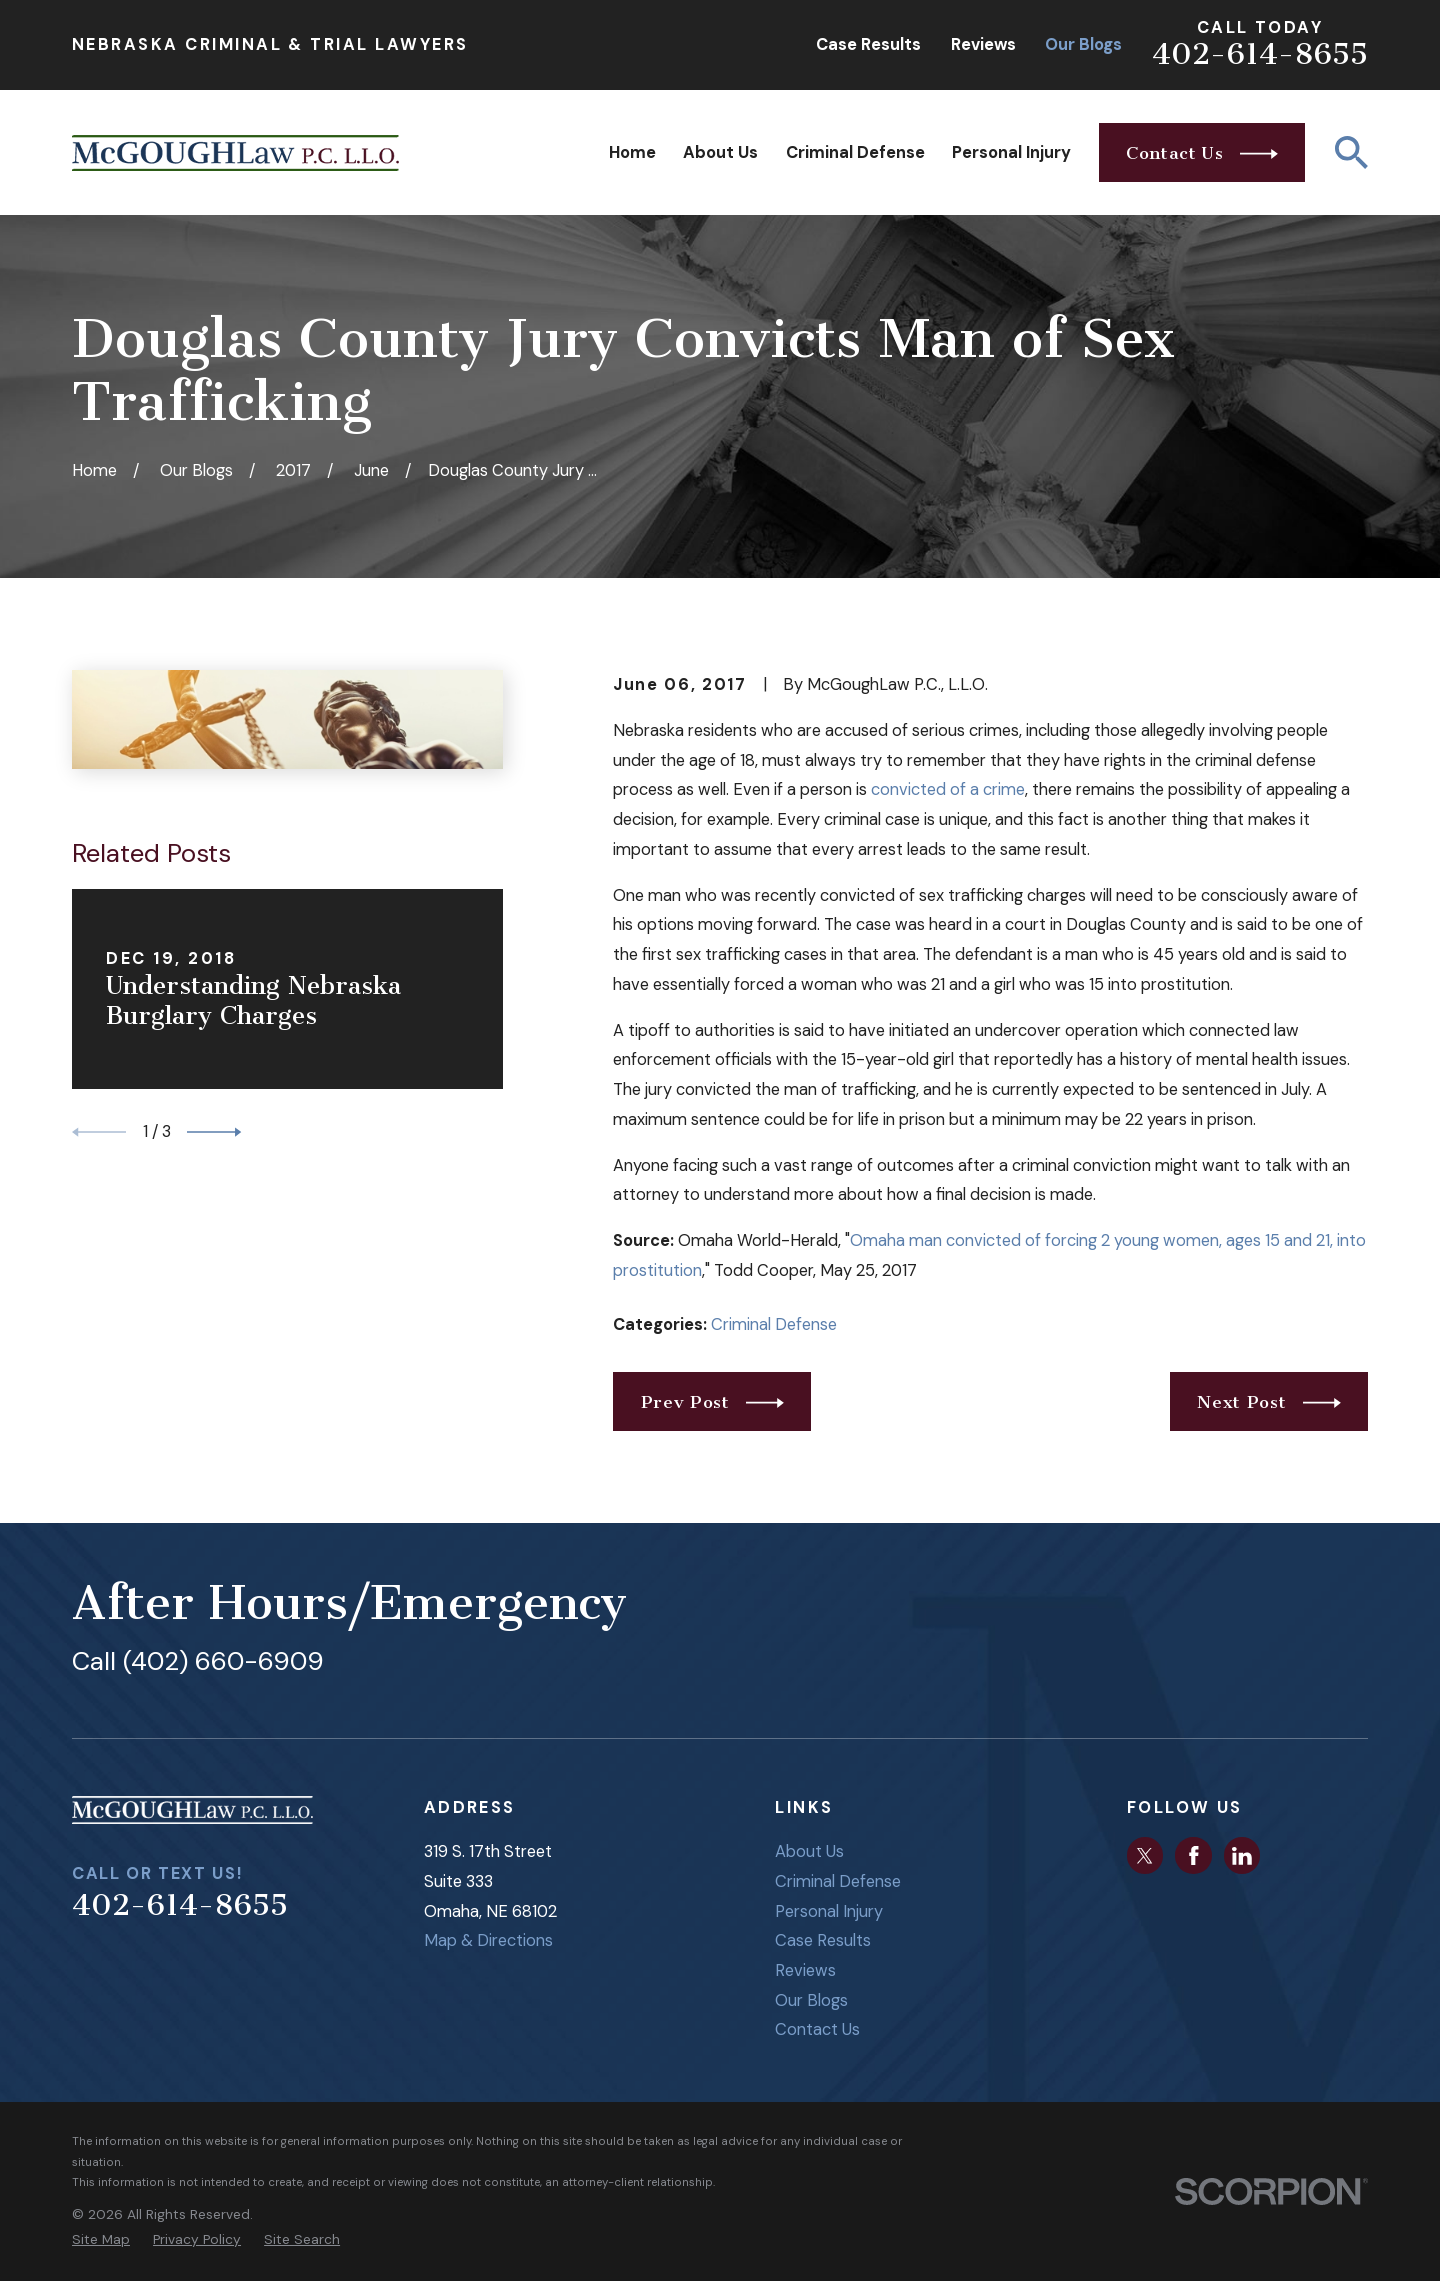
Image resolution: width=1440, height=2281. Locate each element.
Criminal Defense (774, 1324)
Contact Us (817, 2029)
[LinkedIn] (1242, 1856)
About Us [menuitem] (720, 152)
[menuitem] (101, 2239)
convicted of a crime (948, 789)
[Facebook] (1194, 1856)
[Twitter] (1145, 1856)
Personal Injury (829, 1911)
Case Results (868, 44)
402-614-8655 (1260, 54)
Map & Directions (488, 1940)
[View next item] (214, 1132)
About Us (809, 1851)
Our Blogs (1083, 44)
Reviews (983, 44)
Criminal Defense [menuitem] (855, 152)
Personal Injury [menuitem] (1011, 152)
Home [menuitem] (632, 152)
